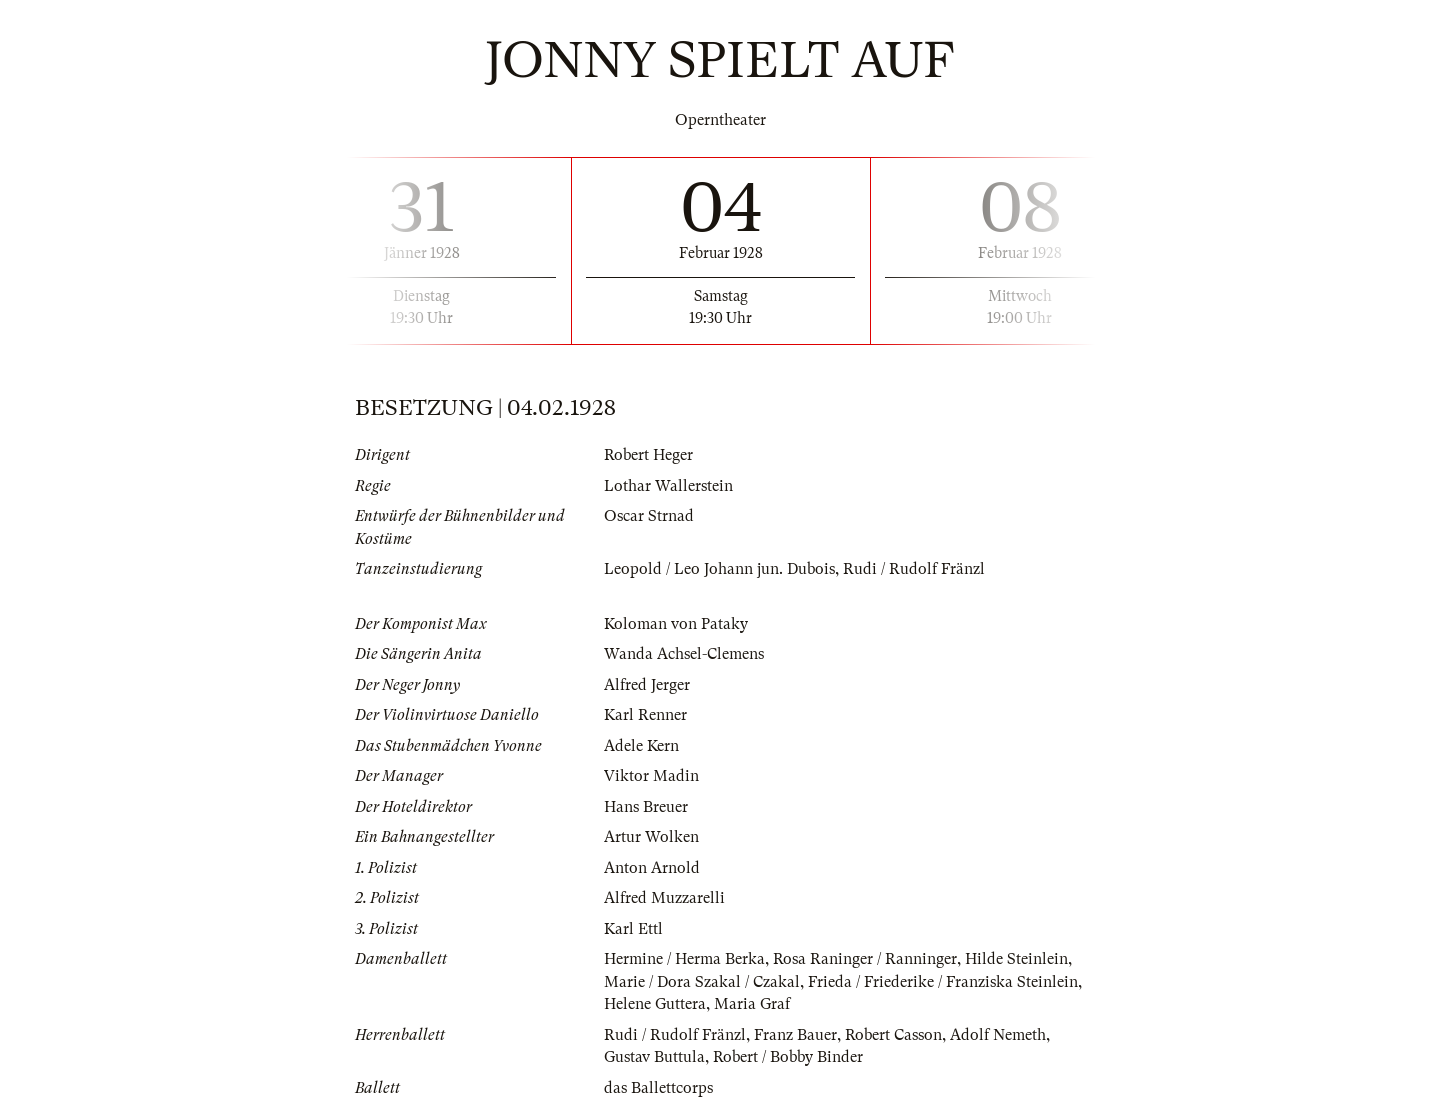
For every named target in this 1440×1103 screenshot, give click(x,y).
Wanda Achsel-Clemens (684, 654)
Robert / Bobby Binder (788, 1057)
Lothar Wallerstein (668, 486)
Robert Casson (893, 1035)
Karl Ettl (633, 929)
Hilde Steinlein (1016, 959)
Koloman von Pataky (676, 624)
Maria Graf (752, 1004)
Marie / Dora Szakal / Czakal (702, 982)
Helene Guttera (655, 1004)
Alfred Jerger (647, 685)
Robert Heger (648, 455)
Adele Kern (641, 746)
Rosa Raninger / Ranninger (865, 959)
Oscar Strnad (649, 516)
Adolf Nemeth (998, 1035)
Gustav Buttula (654, 1057)
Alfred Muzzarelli (664, 898)
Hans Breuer (646, 807)
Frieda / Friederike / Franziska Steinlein (943, 982)
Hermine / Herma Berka (684, 959)
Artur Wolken (651, 837)
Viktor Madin (651, 776)
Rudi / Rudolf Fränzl (914, 569)
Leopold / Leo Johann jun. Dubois (719, 569)
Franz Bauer (795, 1035)
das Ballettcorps (658, 1088)
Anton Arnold (652, 868)
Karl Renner (645, 715)
